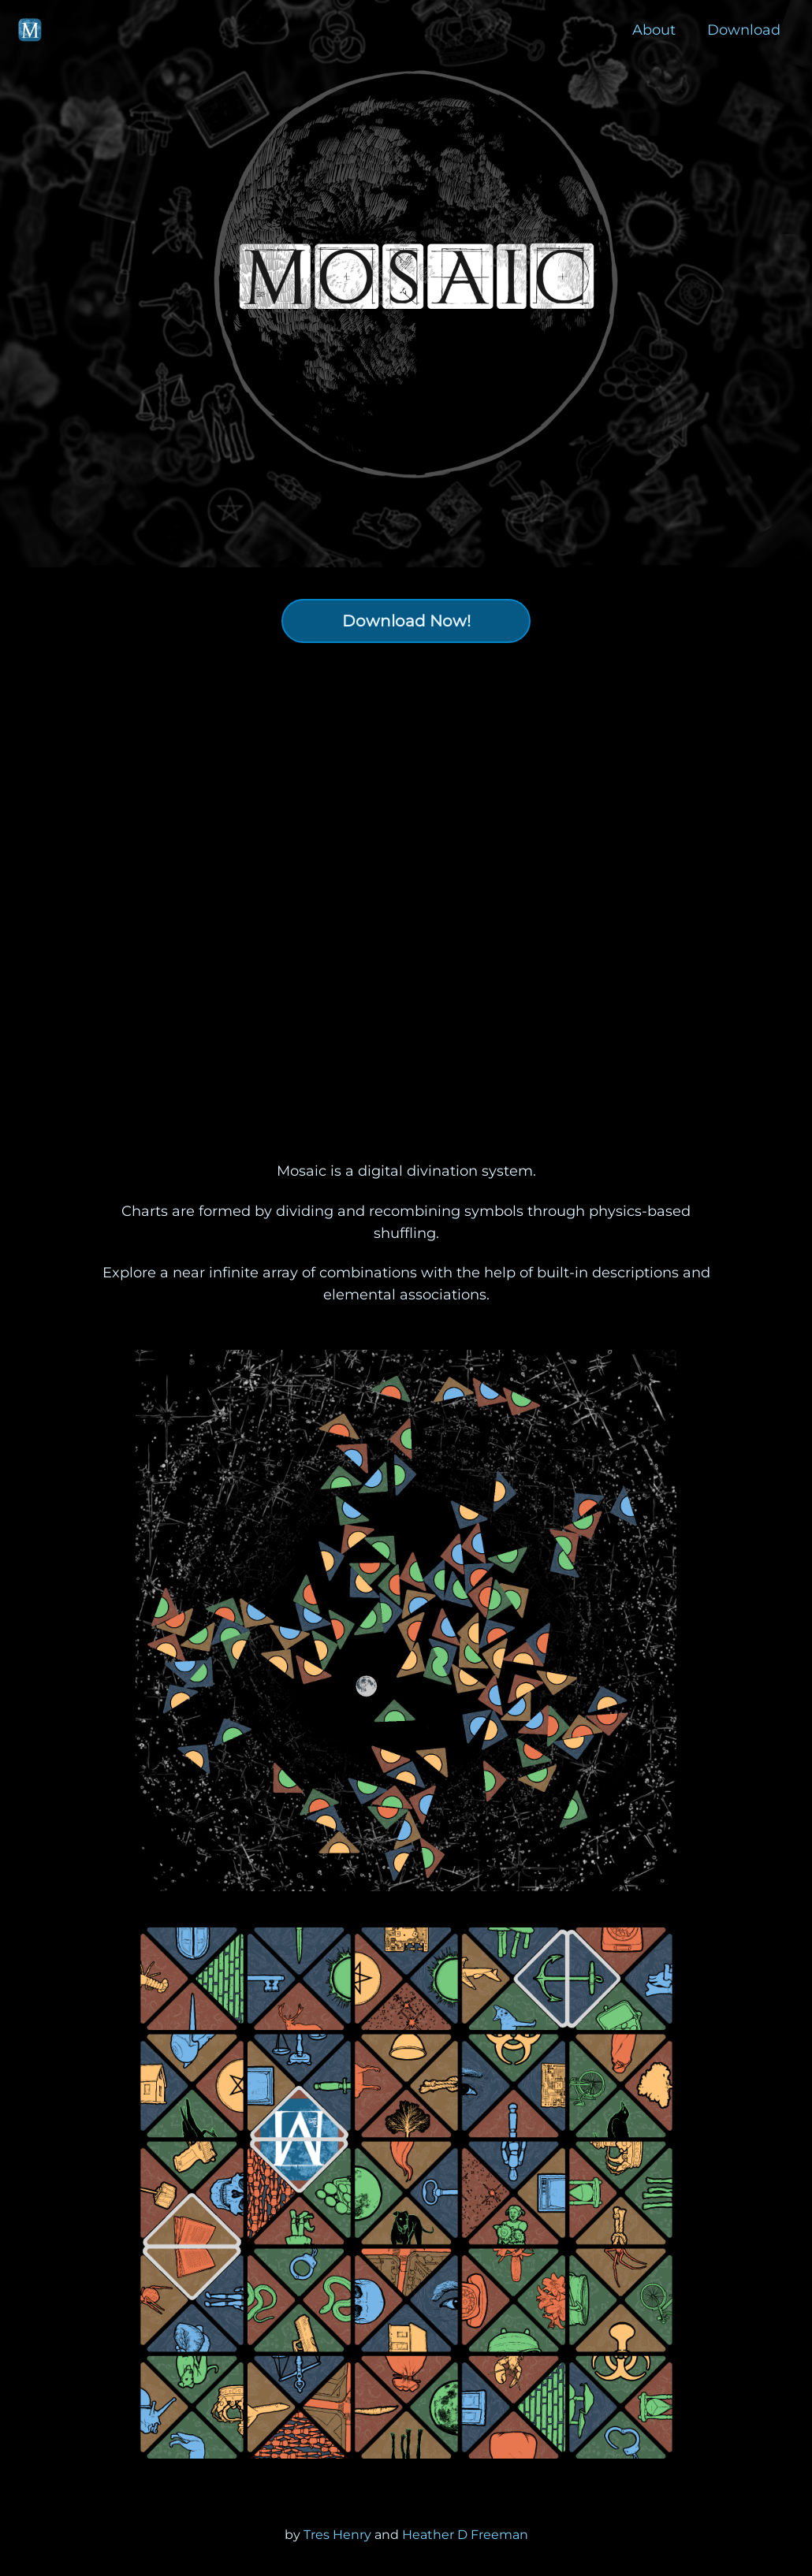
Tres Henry (339, 2534)
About (654, 30)
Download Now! (406, 620)
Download (743, 30)
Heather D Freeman (465, 2534)
